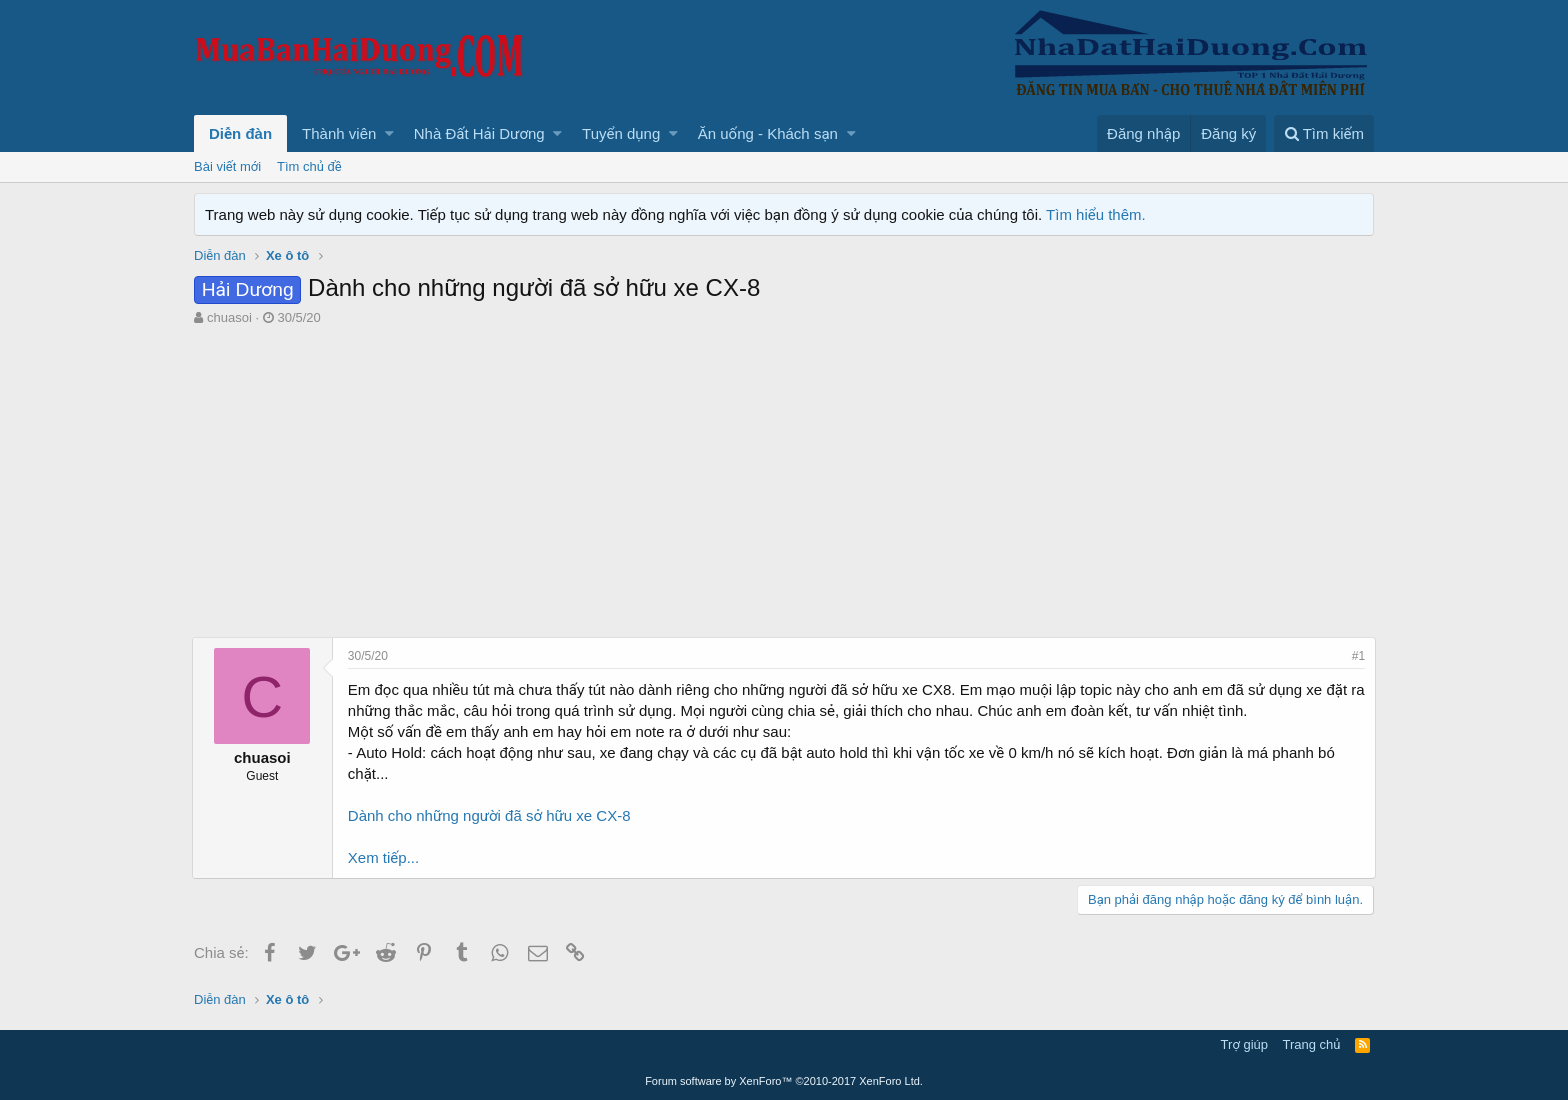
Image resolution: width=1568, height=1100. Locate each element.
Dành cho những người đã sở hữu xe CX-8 (491, 815)
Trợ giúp (1244, 1044)
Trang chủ (1312, 1044)
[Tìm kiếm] (1324, 133)
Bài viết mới (227, 166)
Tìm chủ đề (309, 166)
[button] (389, 133)
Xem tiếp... (385, 857)
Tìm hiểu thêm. (1096, 214)
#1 (1356, 656)
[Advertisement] (784, 487)
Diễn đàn (240, 133)
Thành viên (339, 133)
